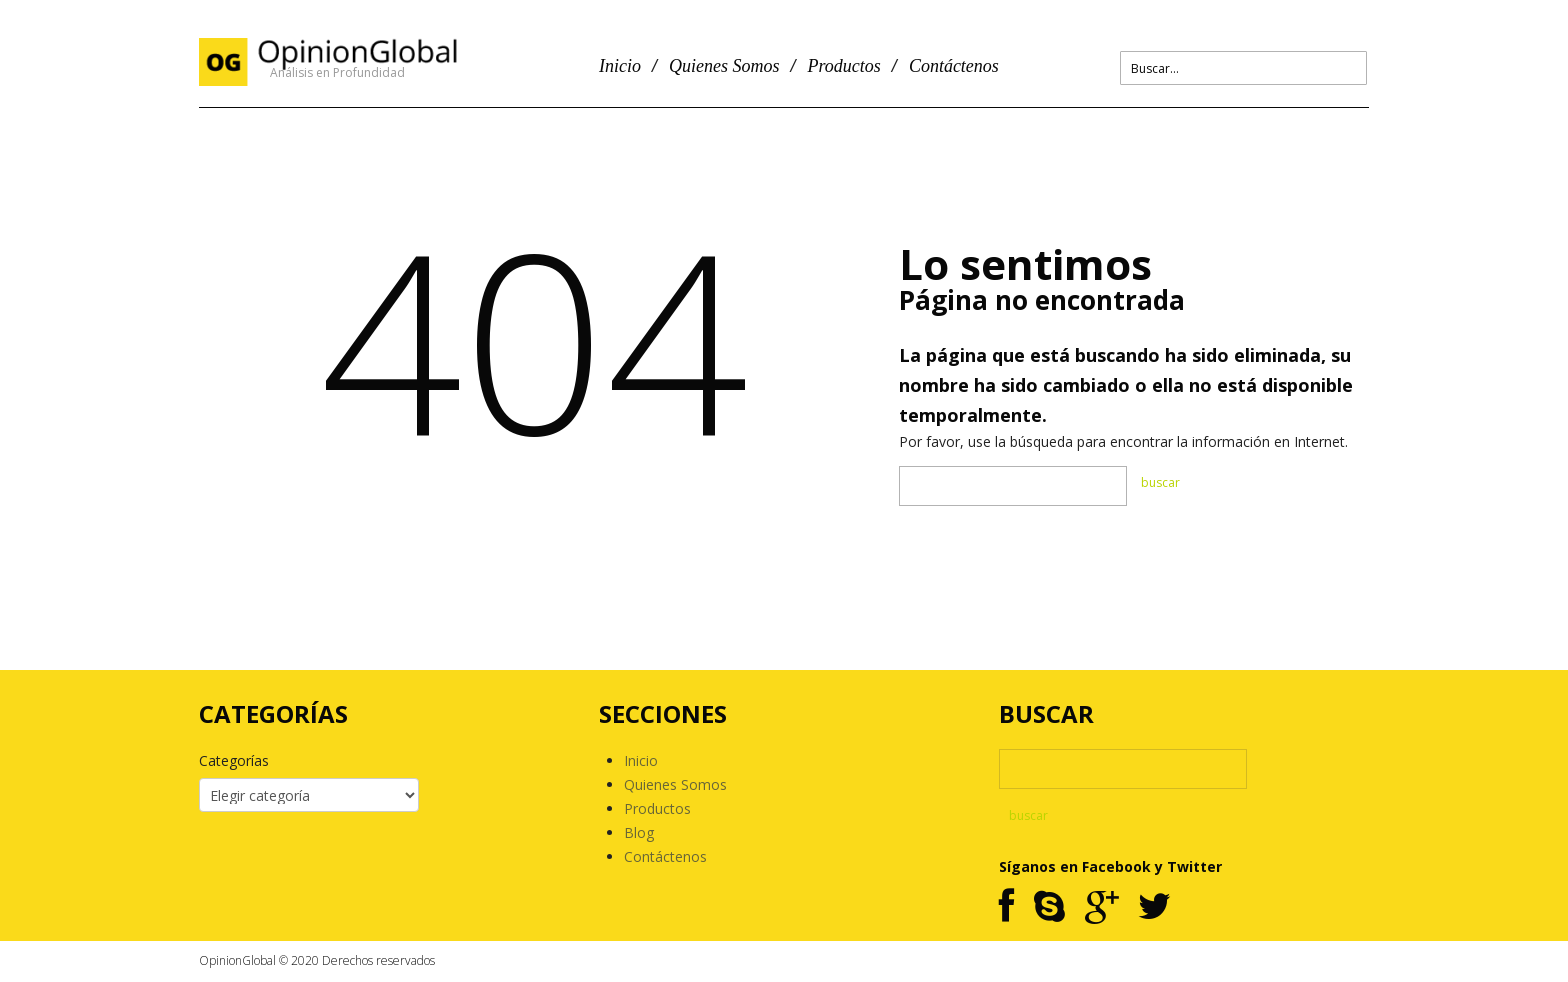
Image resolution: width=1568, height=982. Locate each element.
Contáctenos (954, 66)
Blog (639, 832)
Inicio (620, 66)
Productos (844, 66)
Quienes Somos (724, 66)
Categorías (234, 760)
